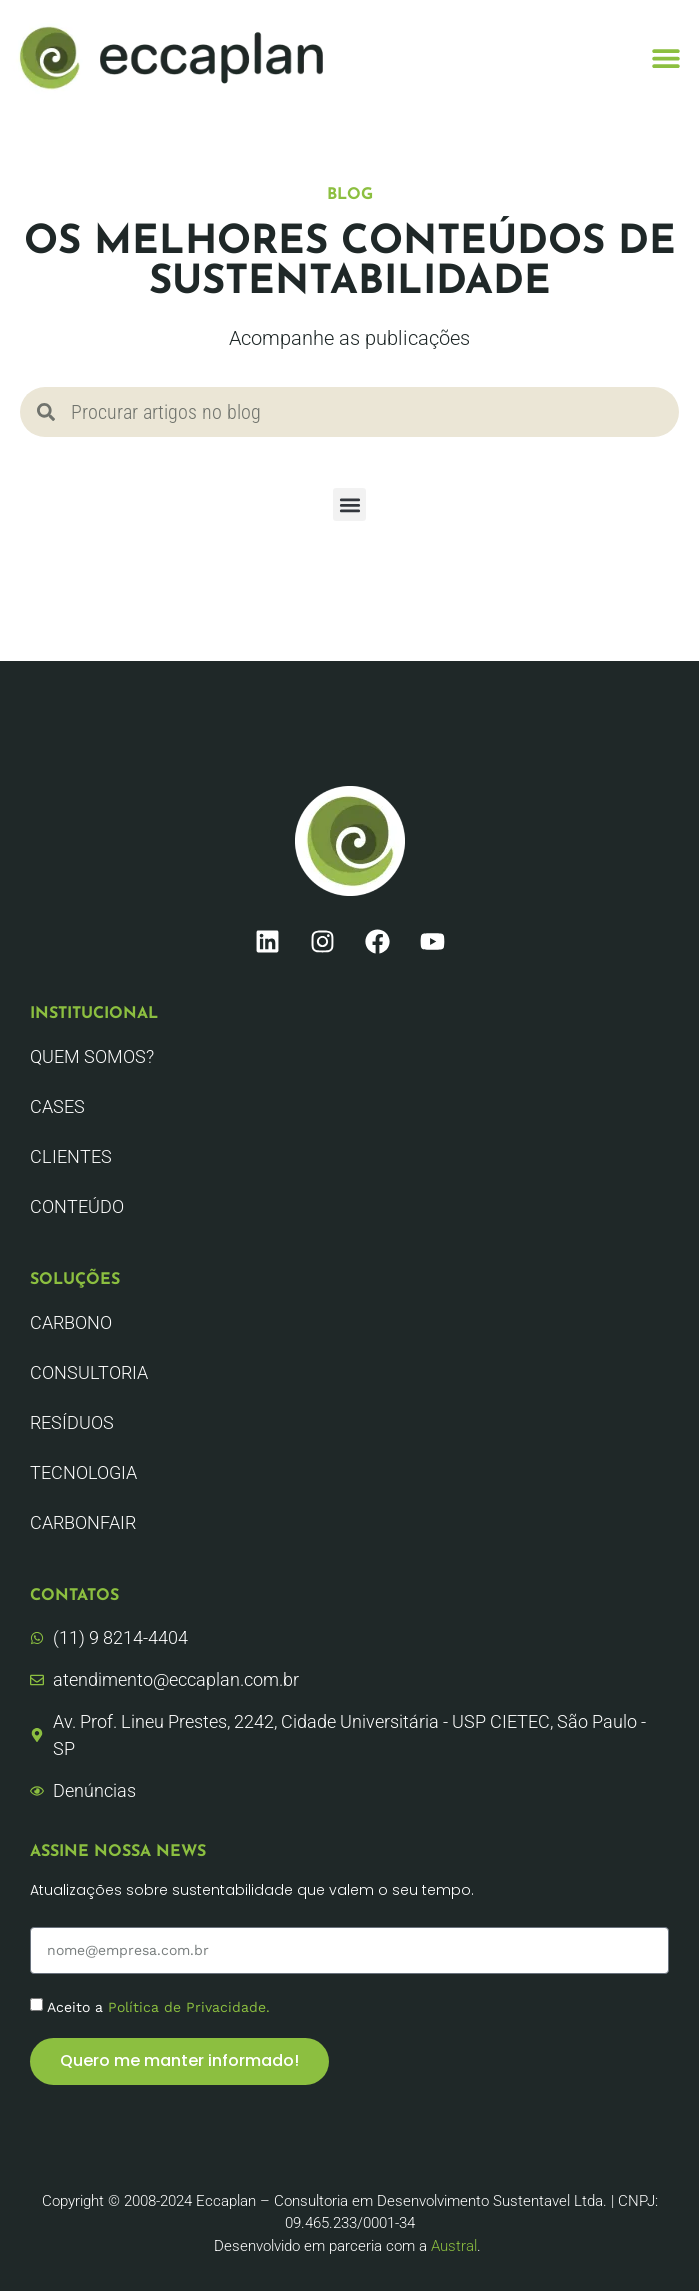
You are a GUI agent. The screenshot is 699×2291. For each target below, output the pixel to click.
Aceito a (158, 2006)
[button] (666, 57)
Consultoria (89, 1372)
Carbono (71, 1322)
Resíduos (72, 1422)
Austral (454, 2246)
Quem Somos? (92, 1056)
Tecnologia (83, 1472)
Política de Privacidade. (189, 2006)
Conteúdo (77, 1206)
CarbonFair (83, 1522)
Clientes (71, 1156)
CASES (57, 1106)
